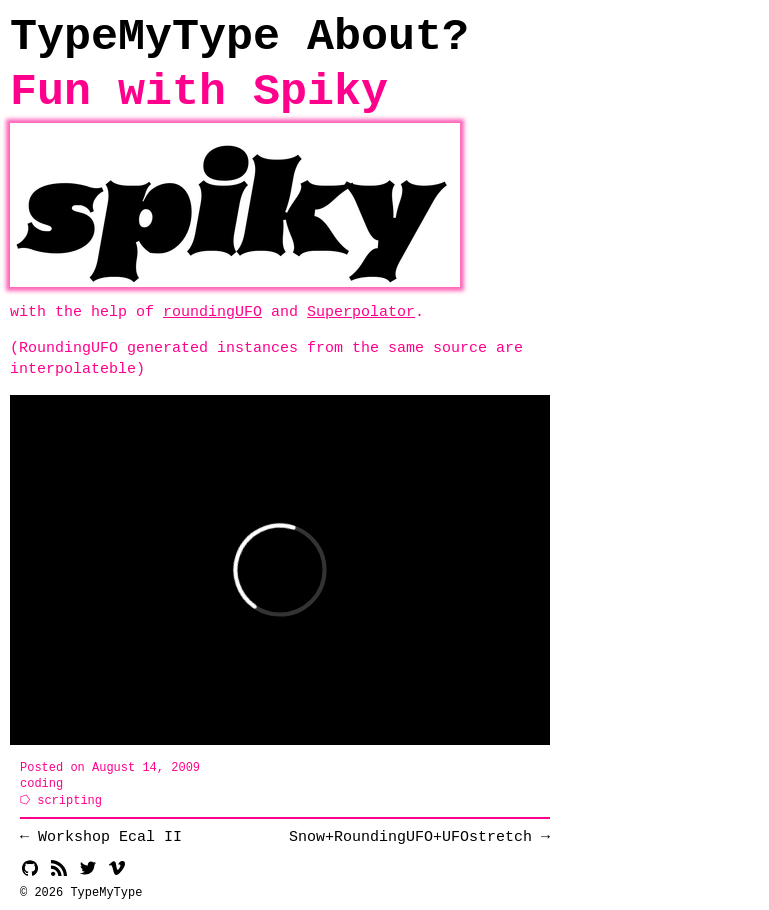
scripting (69, 800)
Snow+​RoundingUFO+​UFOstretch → (419, 837)
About (374, 37)
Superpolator (361, 312)
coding (41, 783)
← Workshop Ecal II (101, 837)
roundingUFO (212, 312)
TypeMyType (145, 37)
